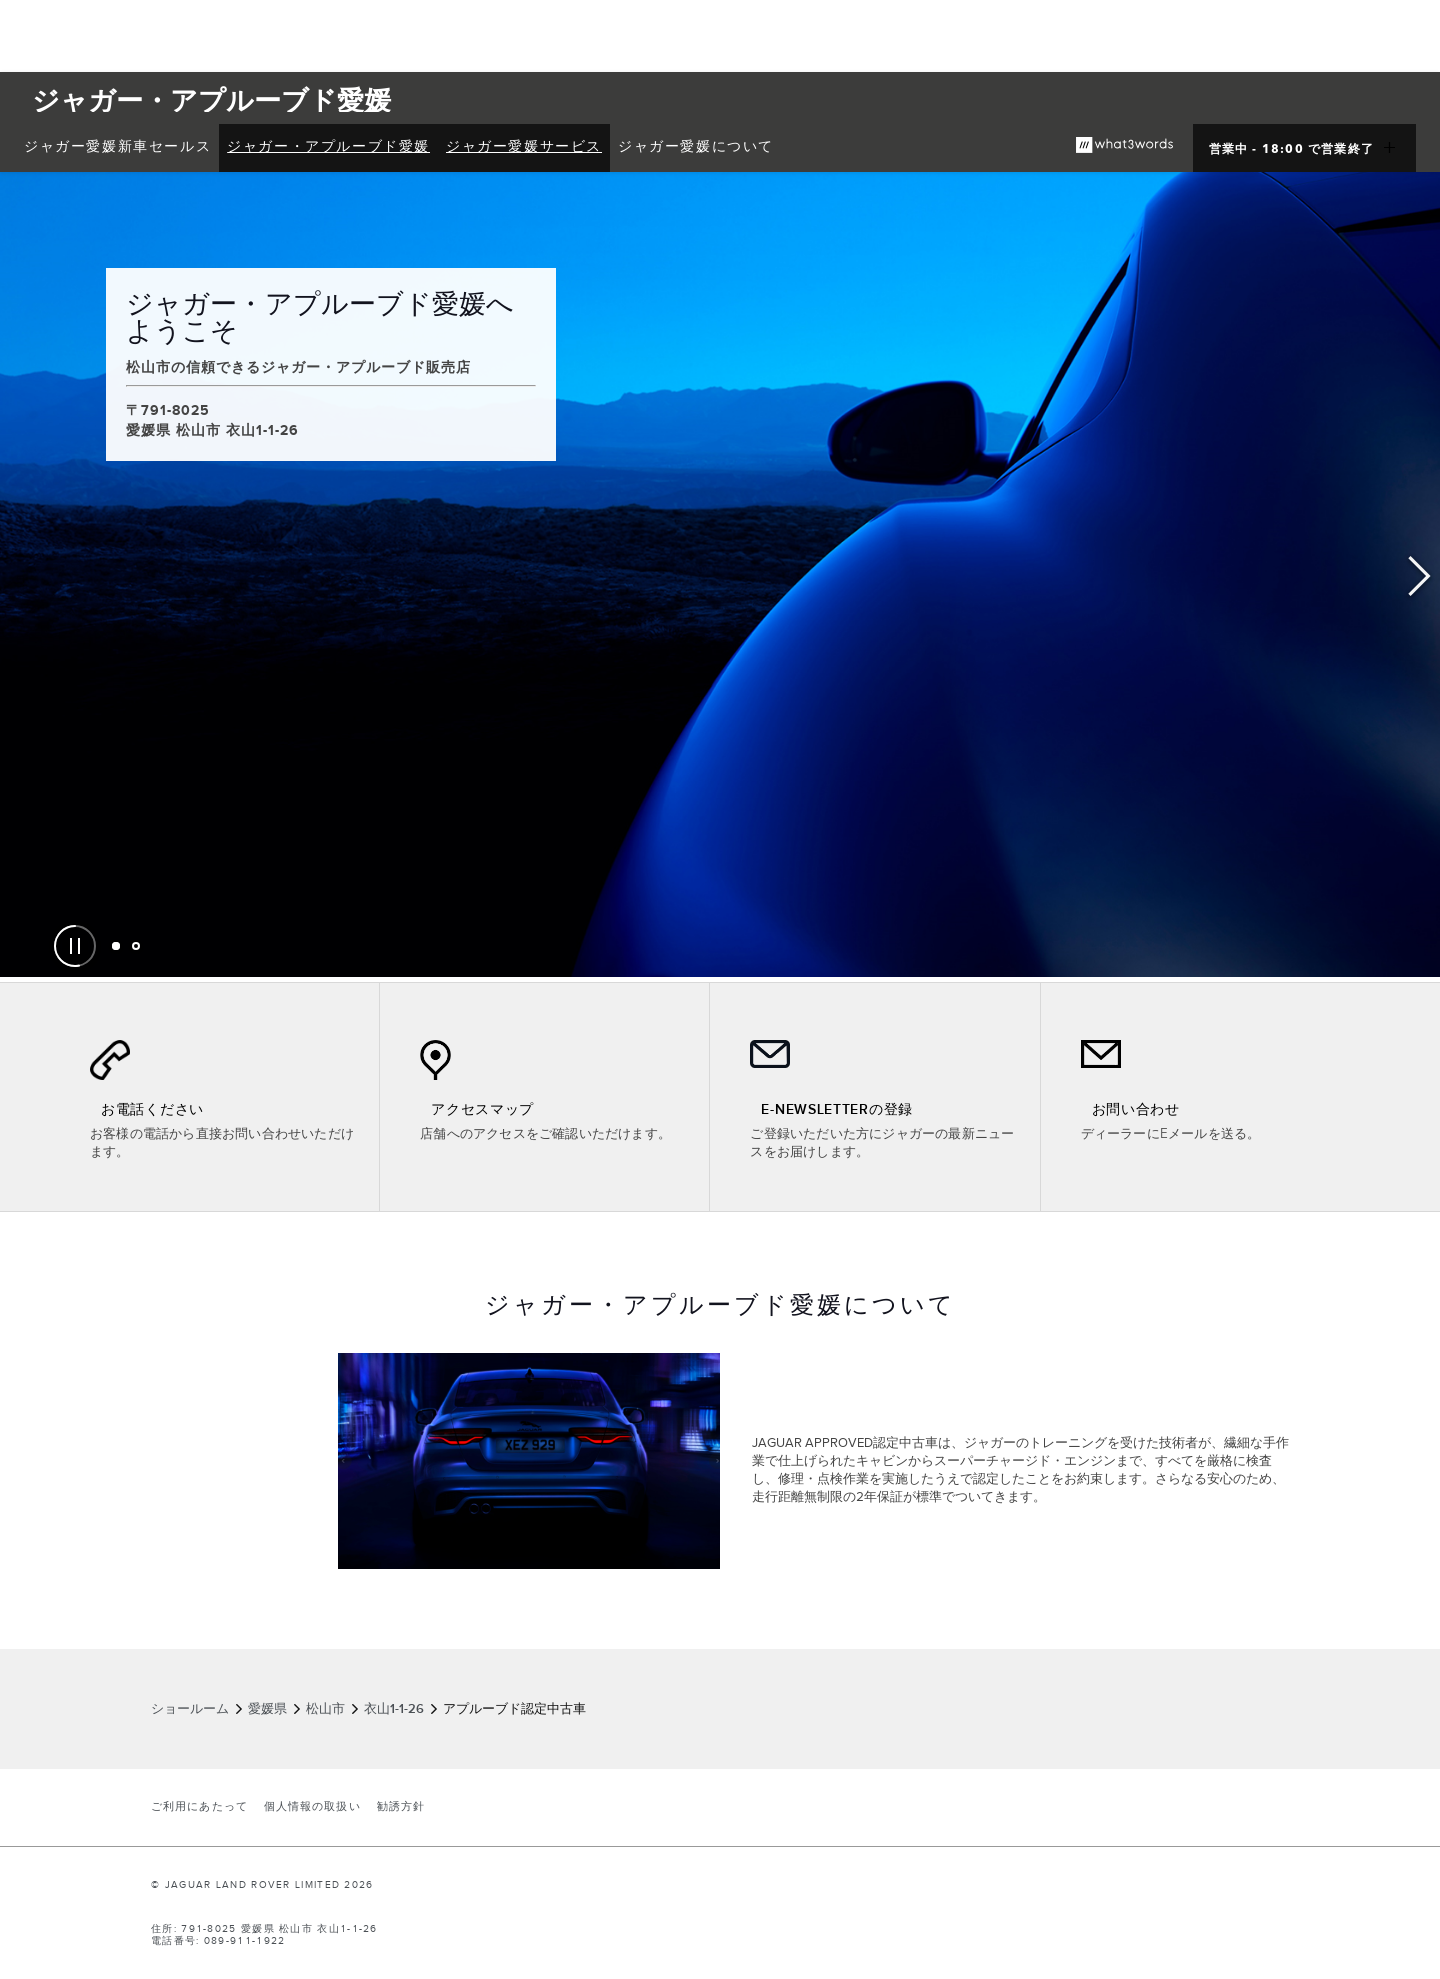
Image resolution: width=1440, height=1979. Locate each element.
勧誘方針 (401, 1807)
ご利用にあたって (199, 1807)
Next (1420, 577)
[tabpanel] (720, 574)
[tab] (116, 946)
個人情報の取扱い (312, 1807)
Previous (20, 577)
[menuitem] (117, 148)
